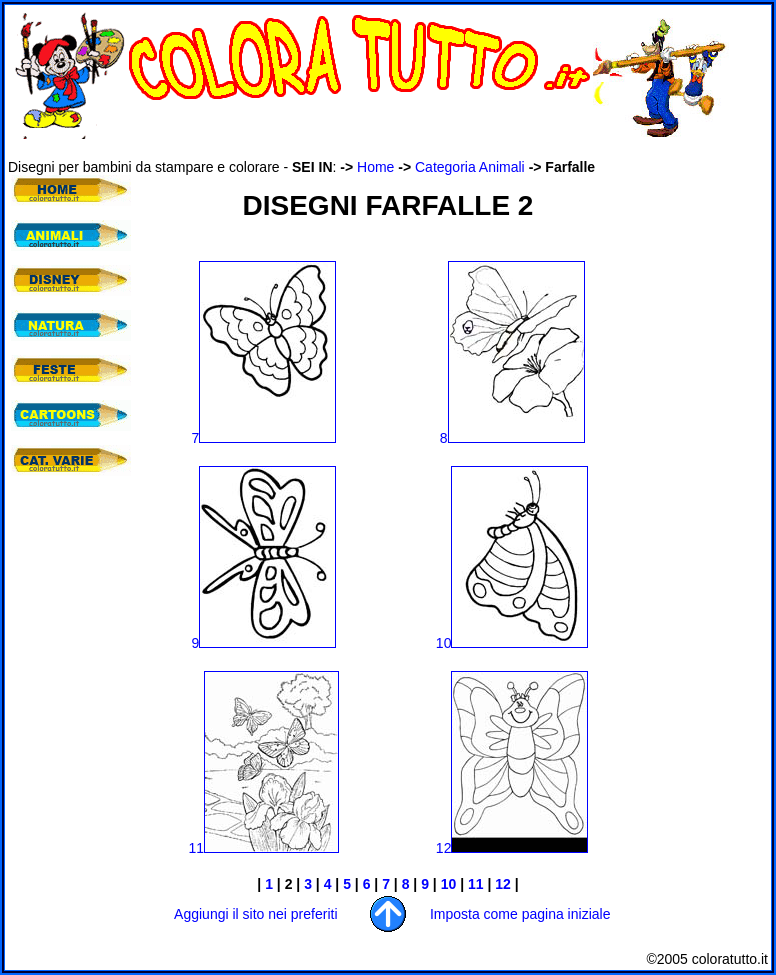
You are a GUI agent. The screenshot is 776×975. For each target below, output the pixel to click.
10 (512, 643)
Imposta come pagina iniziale (520, 914)
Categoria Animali (470, 167)
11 (197, 848)
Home (375, 167)
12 (512, 848)
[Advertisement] (372, 148)
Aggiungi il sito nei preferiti (255, 914)
